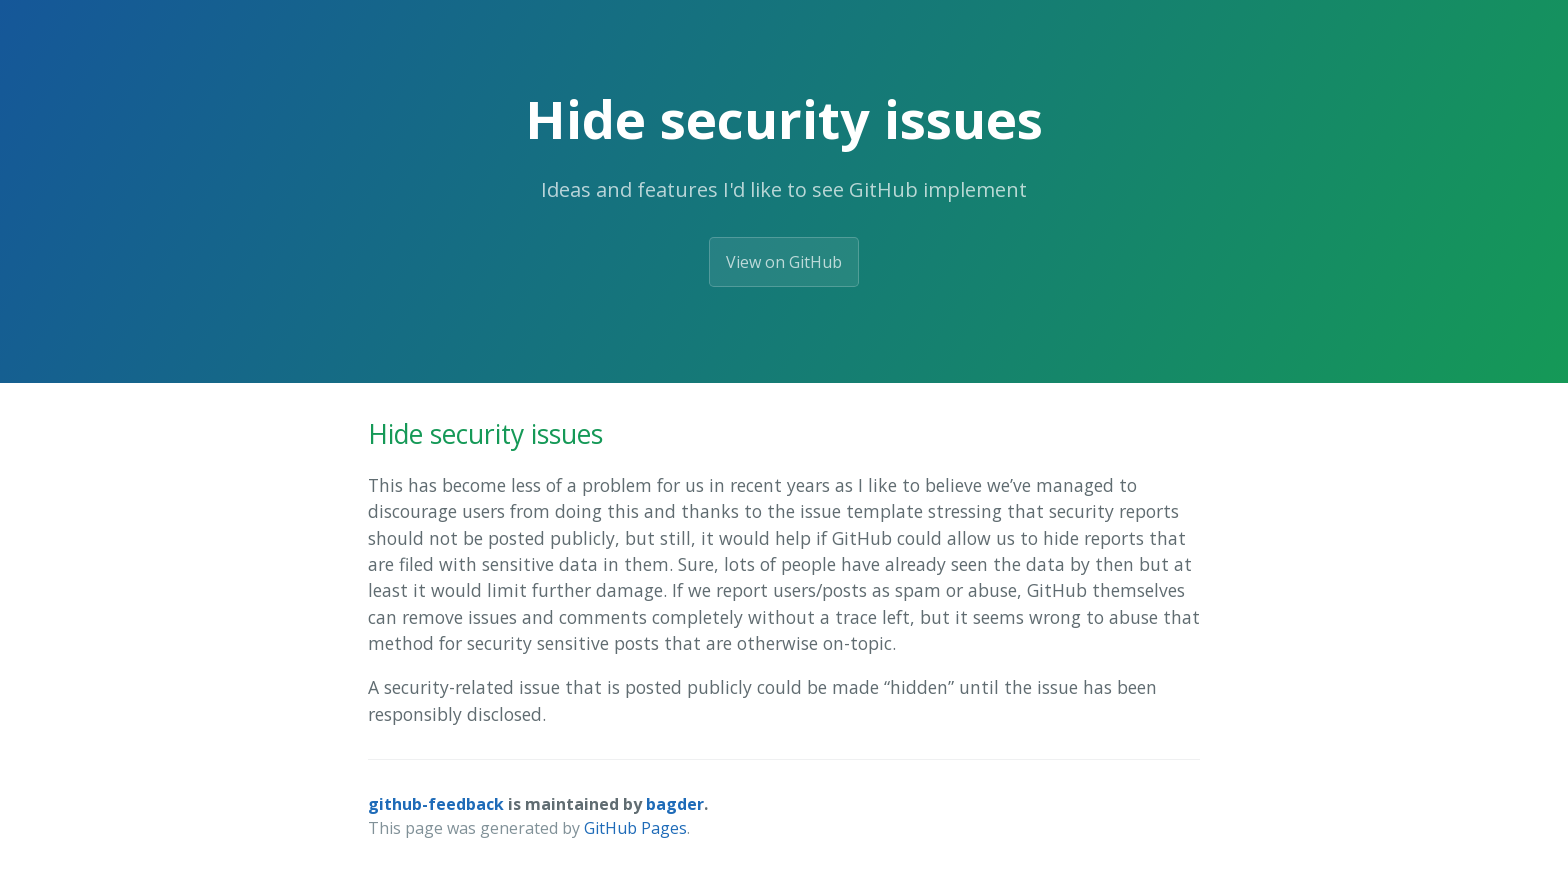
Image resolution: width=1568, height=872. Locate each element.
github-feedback (436, 804)
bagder (675, 804)
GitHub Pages (635, 828)
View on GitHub (784, 262)
